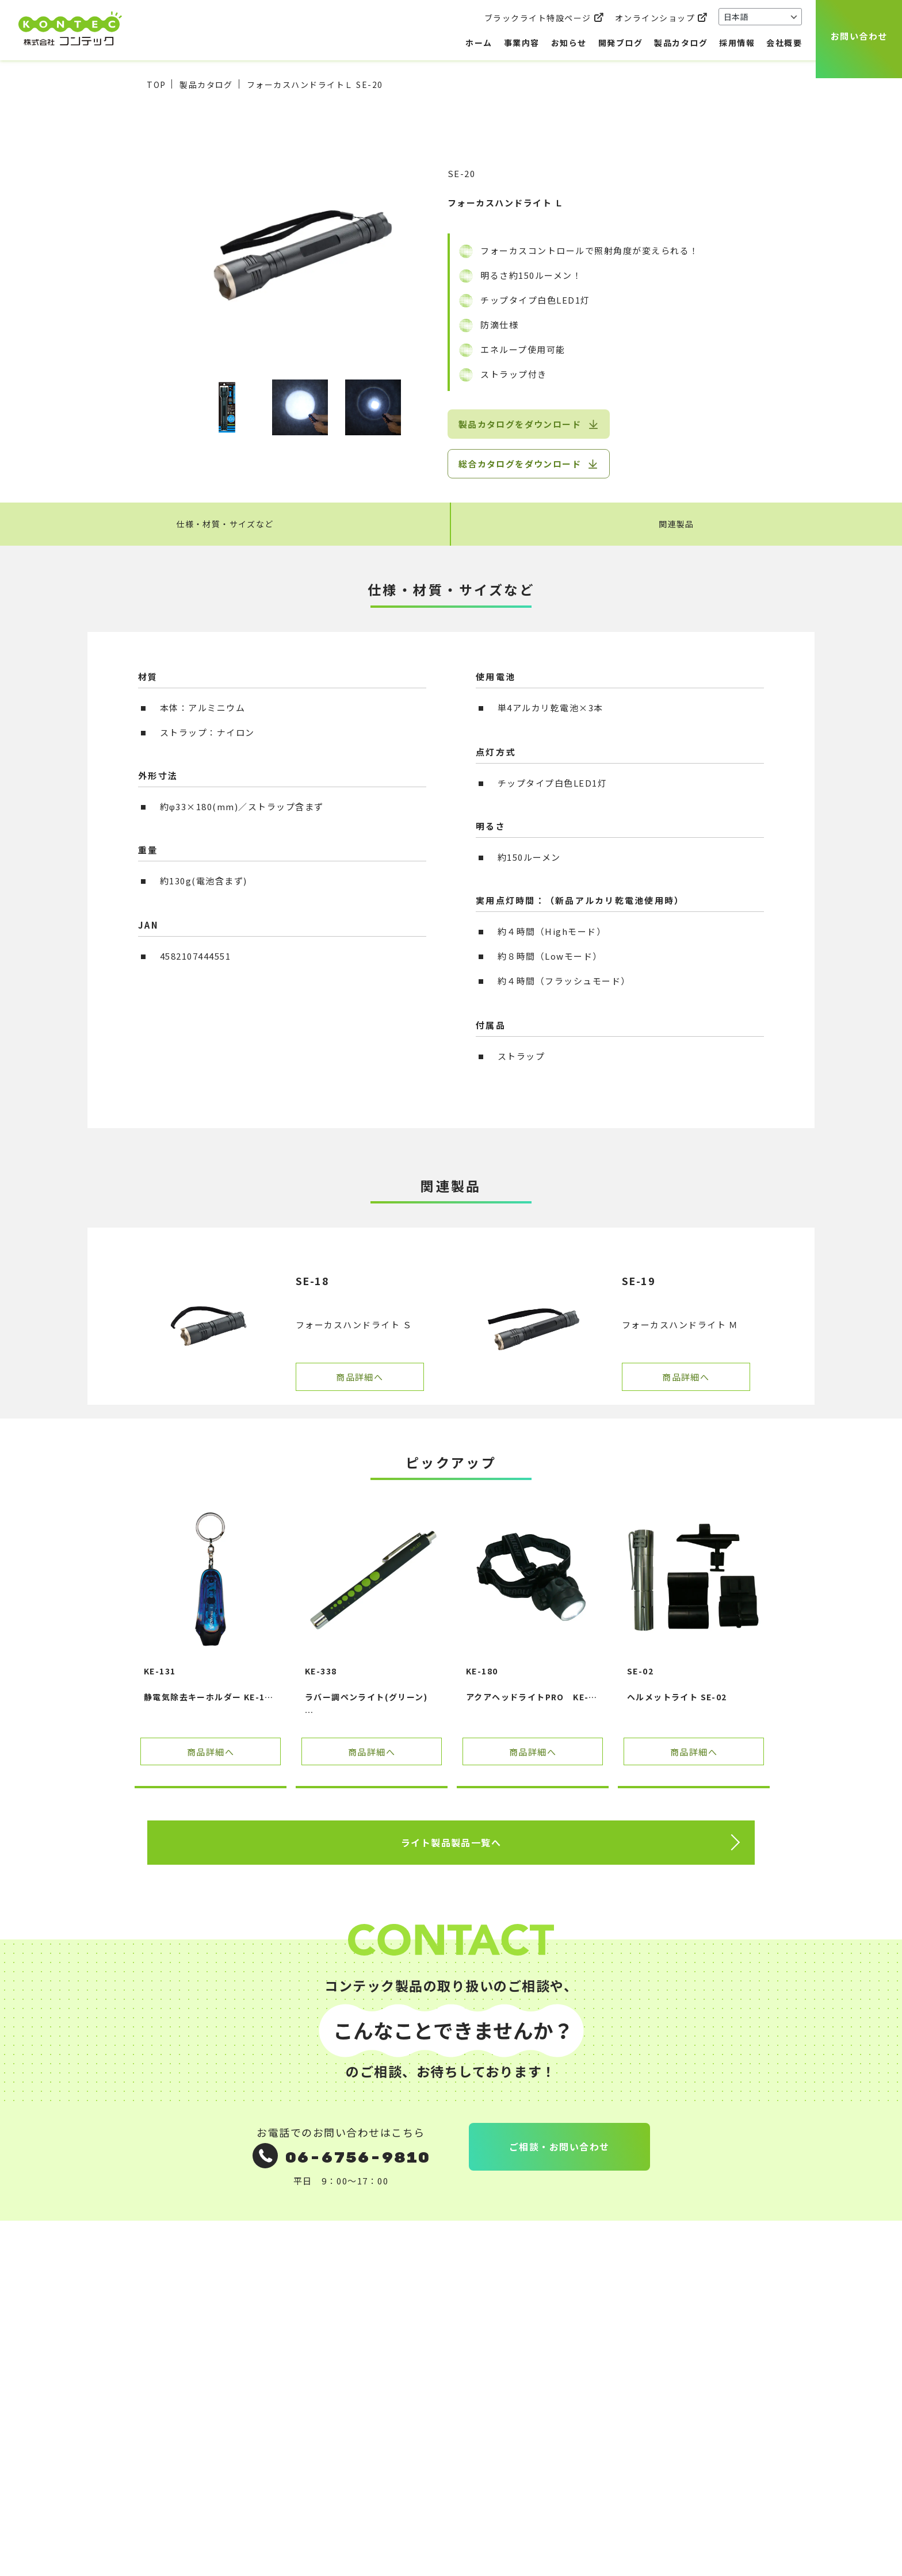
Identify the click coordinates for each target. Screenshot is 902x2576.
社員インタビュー (457, 2399)
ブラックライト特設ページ (537, 18)
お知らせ (569, 42)
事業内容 (522, 42)
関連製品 (676, 525)
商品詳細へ (360, 1378)
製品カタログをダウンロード (520, 424)
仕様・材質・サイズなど (225, 525)
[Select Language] (760, 16)
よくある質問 (306, 2372)
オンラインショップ (655, 18)
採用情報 (737, 42)
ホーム (478, 42)
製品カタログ (681, 42)
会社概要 (784, 42)
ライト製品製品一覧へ (451, 1844)
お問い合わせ (859, 36)
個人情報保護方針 (586, 2345)
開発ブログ (620, 42)
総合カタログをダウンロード (520, 464)
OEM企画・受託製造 (322, 2318)
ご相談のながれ (311, 2345)
